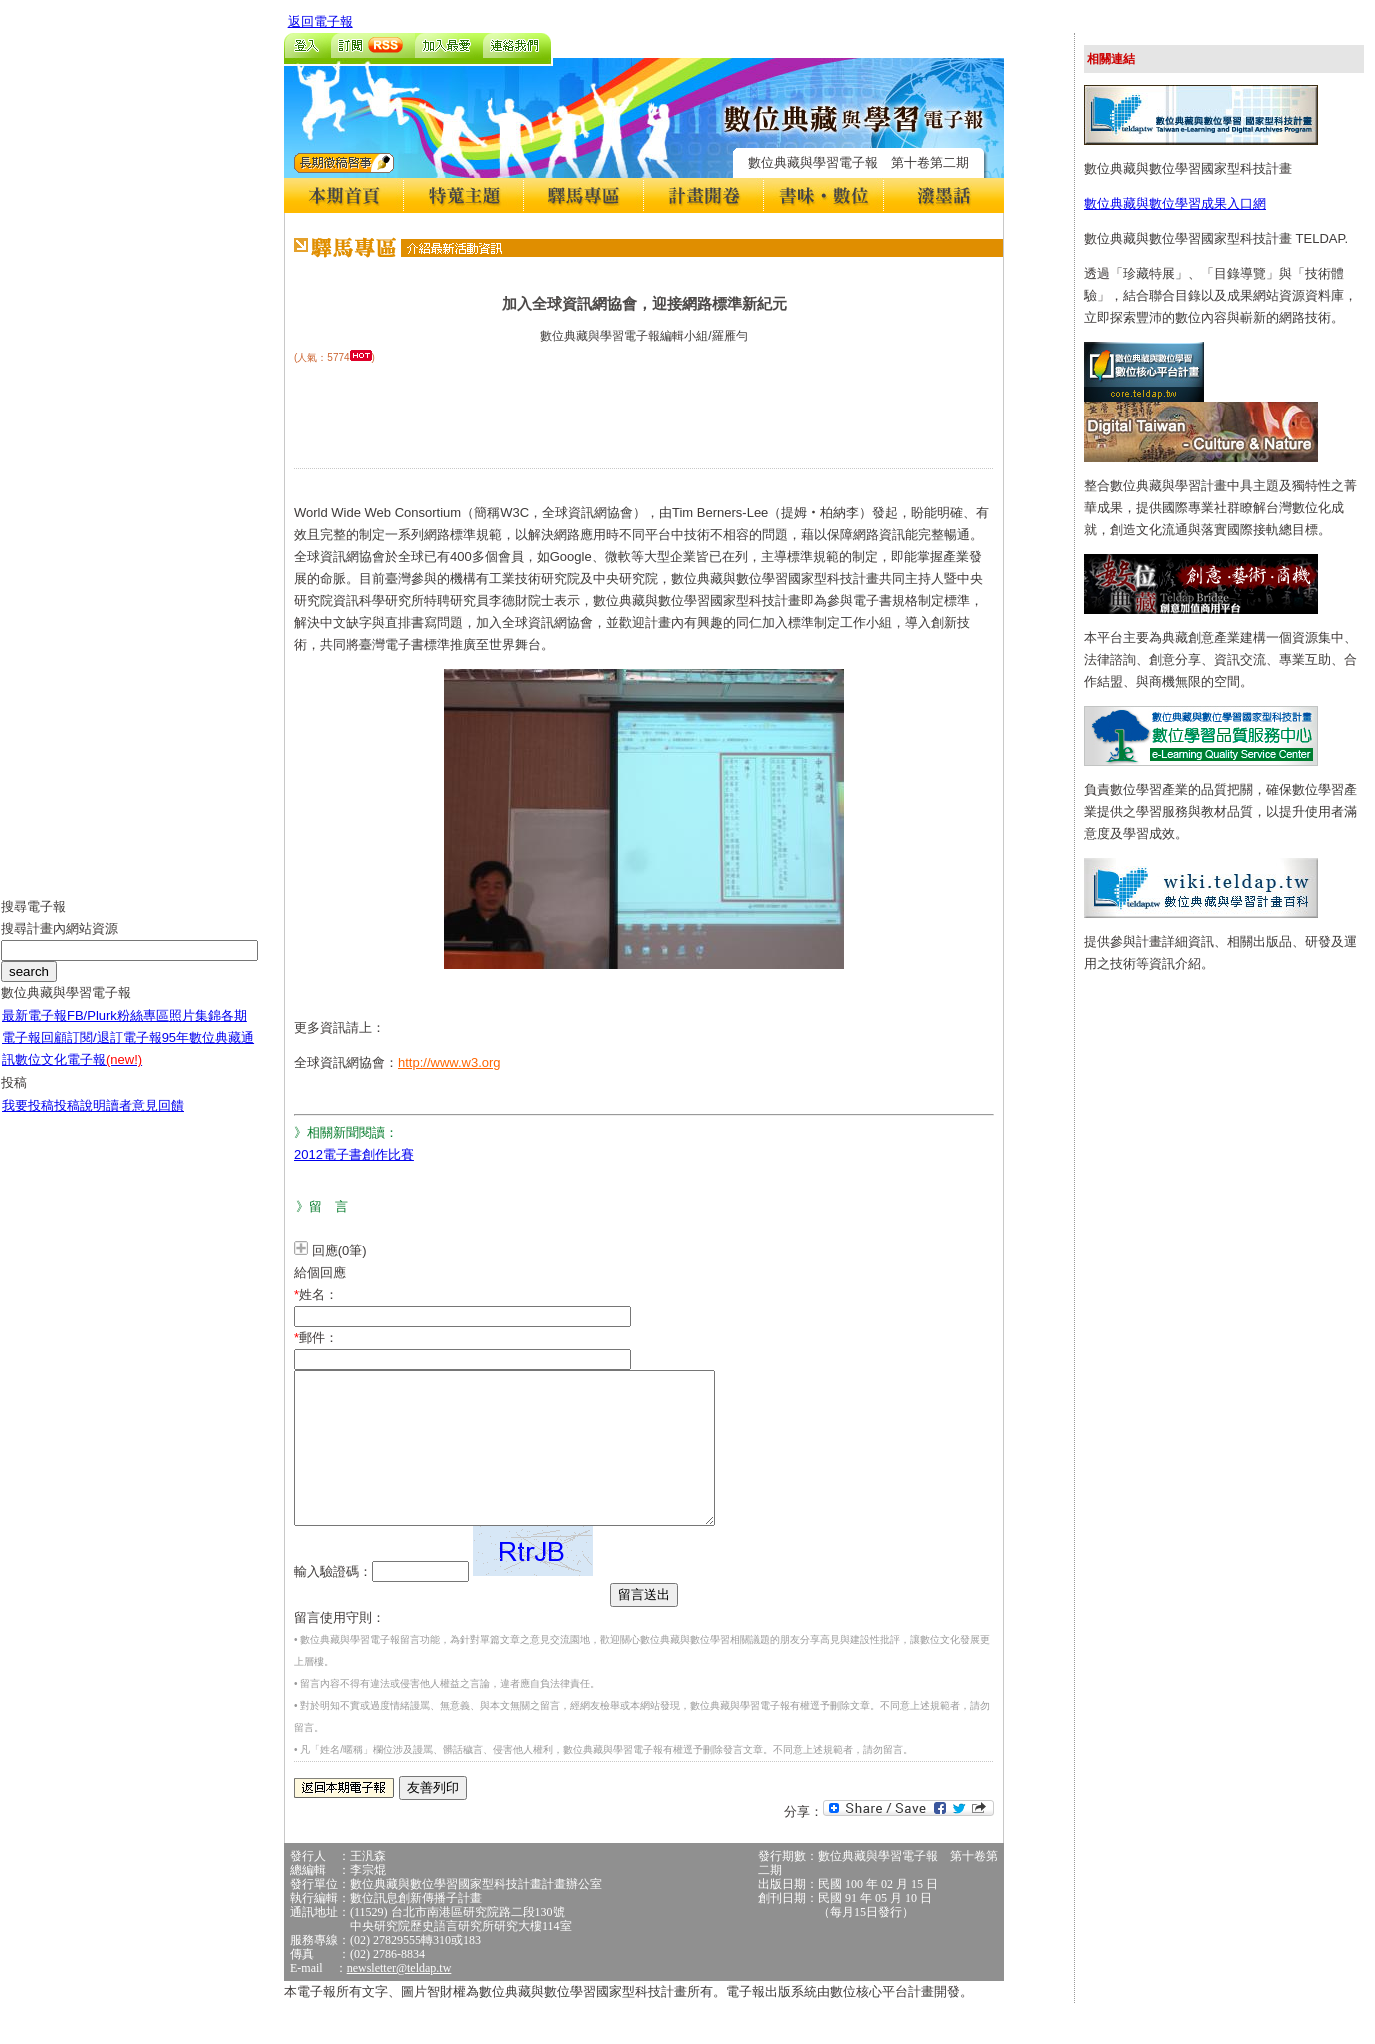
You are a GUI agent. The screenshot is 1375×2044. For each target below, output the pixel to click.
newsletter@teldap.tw (399, 1998)
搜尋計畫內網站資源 (59, 943)
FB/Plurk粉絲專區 (118, 1030)
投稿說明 (80, 1120)
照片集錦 (195, 1030)
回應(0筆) (339, 1250)
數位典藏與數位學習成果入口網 (1175, 203)
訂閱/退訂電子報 (114, 1052)
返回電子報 (320, 21)
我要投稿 (28, 1120)
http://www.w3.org (449, 1062)
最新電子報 (34, 1030)
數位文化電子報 (78, 1074)
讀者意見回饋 (145, 1120)
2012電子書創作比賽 (354, 1154)
